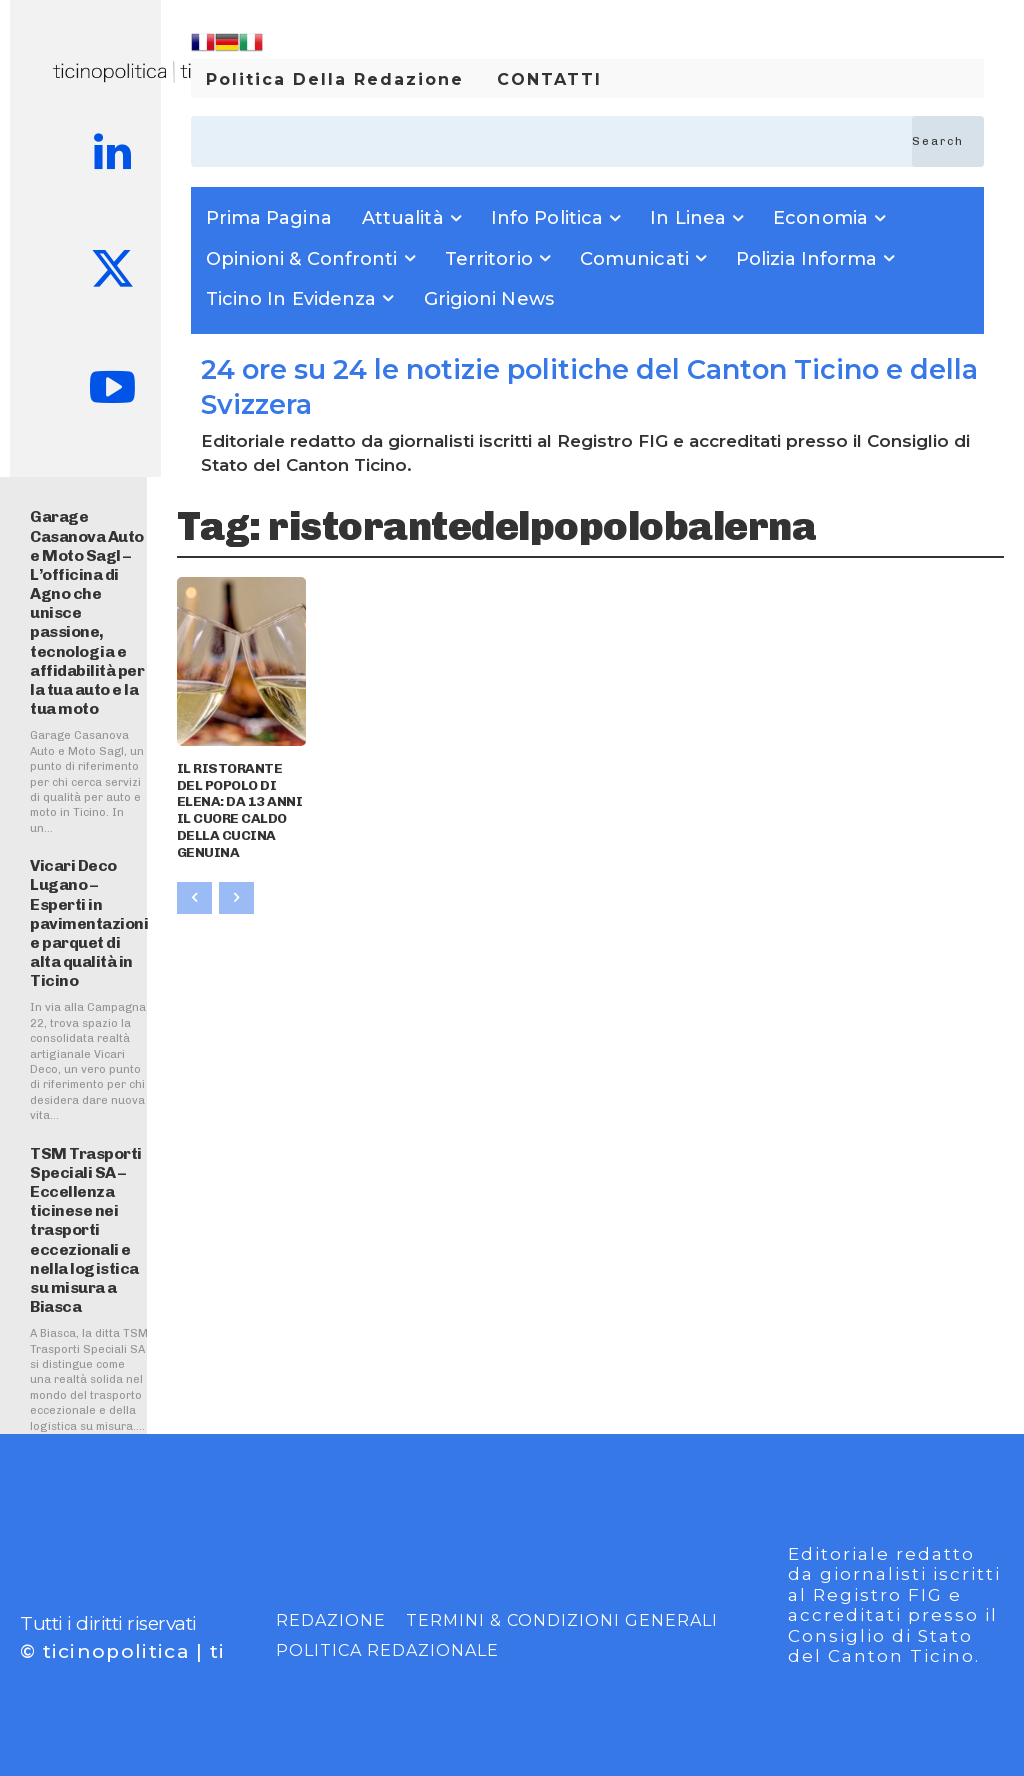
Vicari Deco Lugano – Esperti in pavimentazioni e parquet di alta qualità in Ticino (89, 923)
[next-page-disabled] (236, 898)
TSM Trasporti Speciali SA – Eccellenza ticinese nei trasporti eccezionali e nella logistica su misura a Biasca (86, 1230)
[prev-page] (194, 898)
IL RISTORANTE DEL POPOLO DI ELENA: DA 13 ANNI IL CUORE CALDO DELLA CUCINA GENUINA (240, 810)
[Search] (948, 141)
